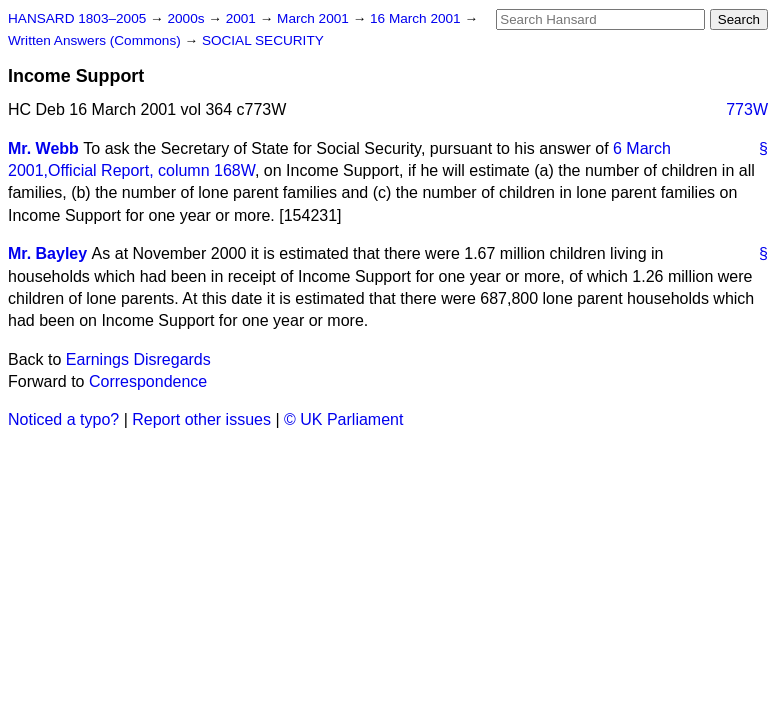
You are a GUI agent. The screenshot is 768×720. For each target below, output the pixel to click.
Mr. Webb (43, 148)
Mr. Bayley (47, 253)
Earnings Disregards (138, 359)
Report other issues (201, 419)
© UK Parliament (343, 419)
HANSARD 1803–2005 (77, 18)
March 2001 (315, 18)
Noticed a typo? (63, 419)
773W (747, 109)
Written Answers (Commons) (96, 40)
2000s (187, 18)
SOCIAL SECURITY (263, 40)
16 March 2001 (417, 18)
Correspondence (148, 381)
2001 (243, 18)
